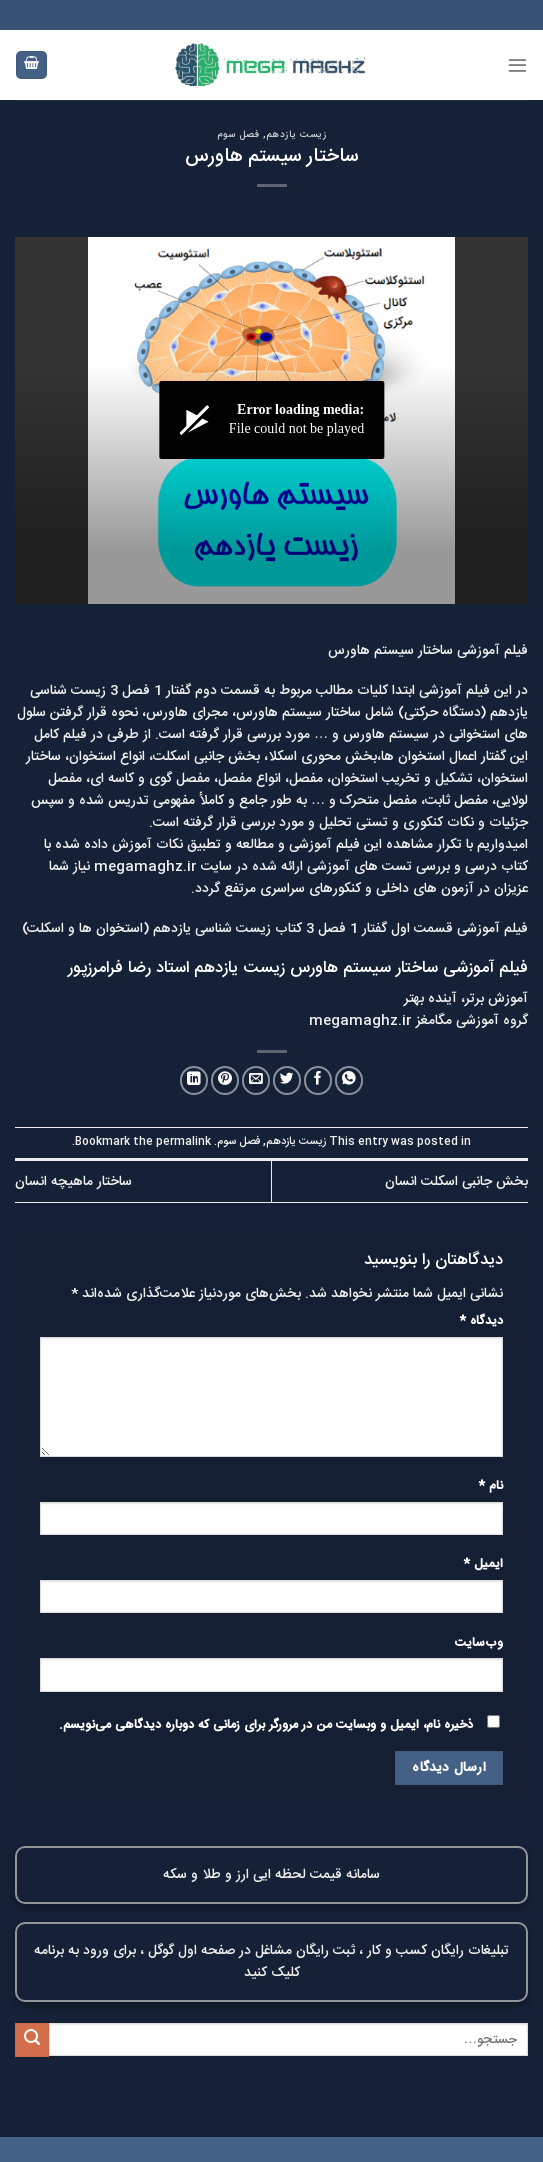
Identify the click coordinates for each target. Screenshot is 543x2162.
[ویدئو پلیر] (271, 420)
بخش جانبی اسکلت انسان (456, 1182)
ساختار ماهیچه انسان (73, 1182)
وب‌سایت (479, 1644)
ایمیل (483, 1565)
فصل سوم (238, 135)
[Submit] (32, 2040)
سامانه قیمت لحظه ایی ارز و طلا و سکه (271, 1875)
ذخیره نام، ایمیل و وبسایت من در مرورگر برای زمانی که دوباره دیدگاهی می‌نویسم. (266, 1725)
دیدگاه (481, 1322)
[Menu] (517, 64)
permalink (183, 1142)
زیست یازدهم (296, 135)
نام (491, 1487)
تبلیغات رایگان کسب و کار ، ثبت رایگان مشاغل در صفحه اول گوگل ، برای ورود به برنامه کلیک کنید (271, 1962)
